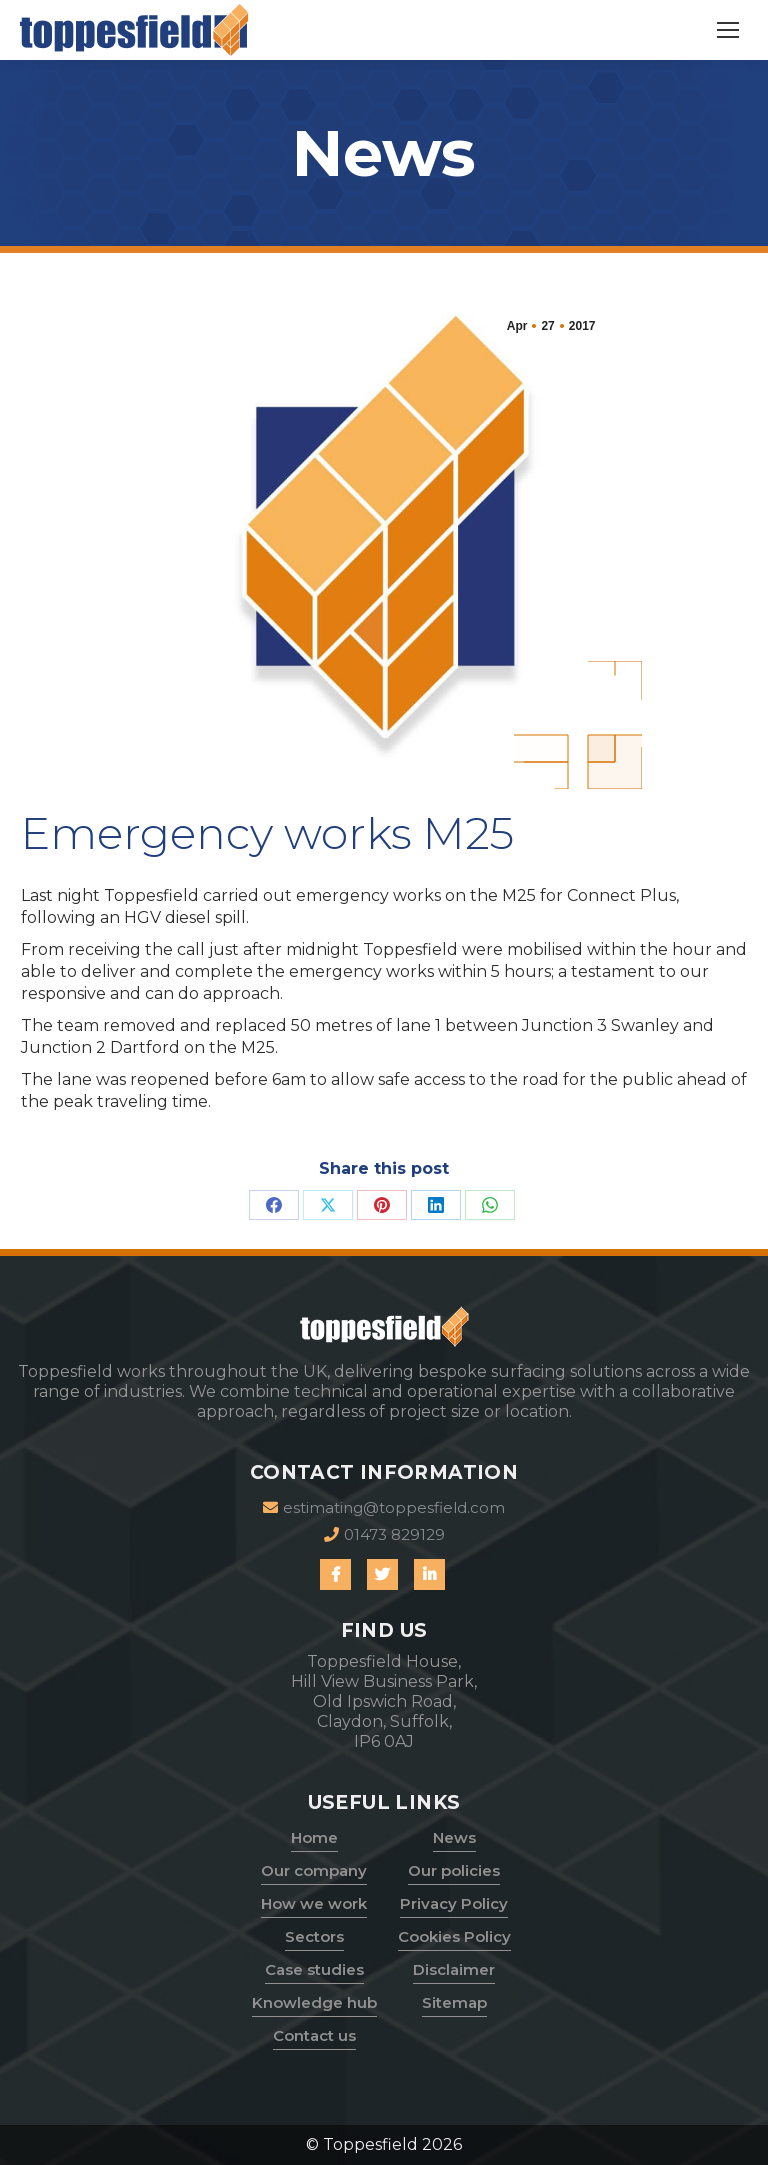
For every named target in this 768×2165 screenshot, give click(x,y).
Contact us (314, 2035)
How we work (314, 1903)
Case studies (314, 1969)
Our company (314, 1870)
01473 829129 (384, 1534)
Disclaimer (454, 1969)
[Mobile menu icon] (728, 30)
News (454, 1837)
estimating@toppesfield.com (384, 1507)
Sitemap (454, 2002)
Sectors (314, 1936)
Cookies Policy (454, 1936)
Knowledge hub (314, 2002)
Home (314, 1837)
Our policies (454, 1870)
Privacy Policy (454, 1903)
